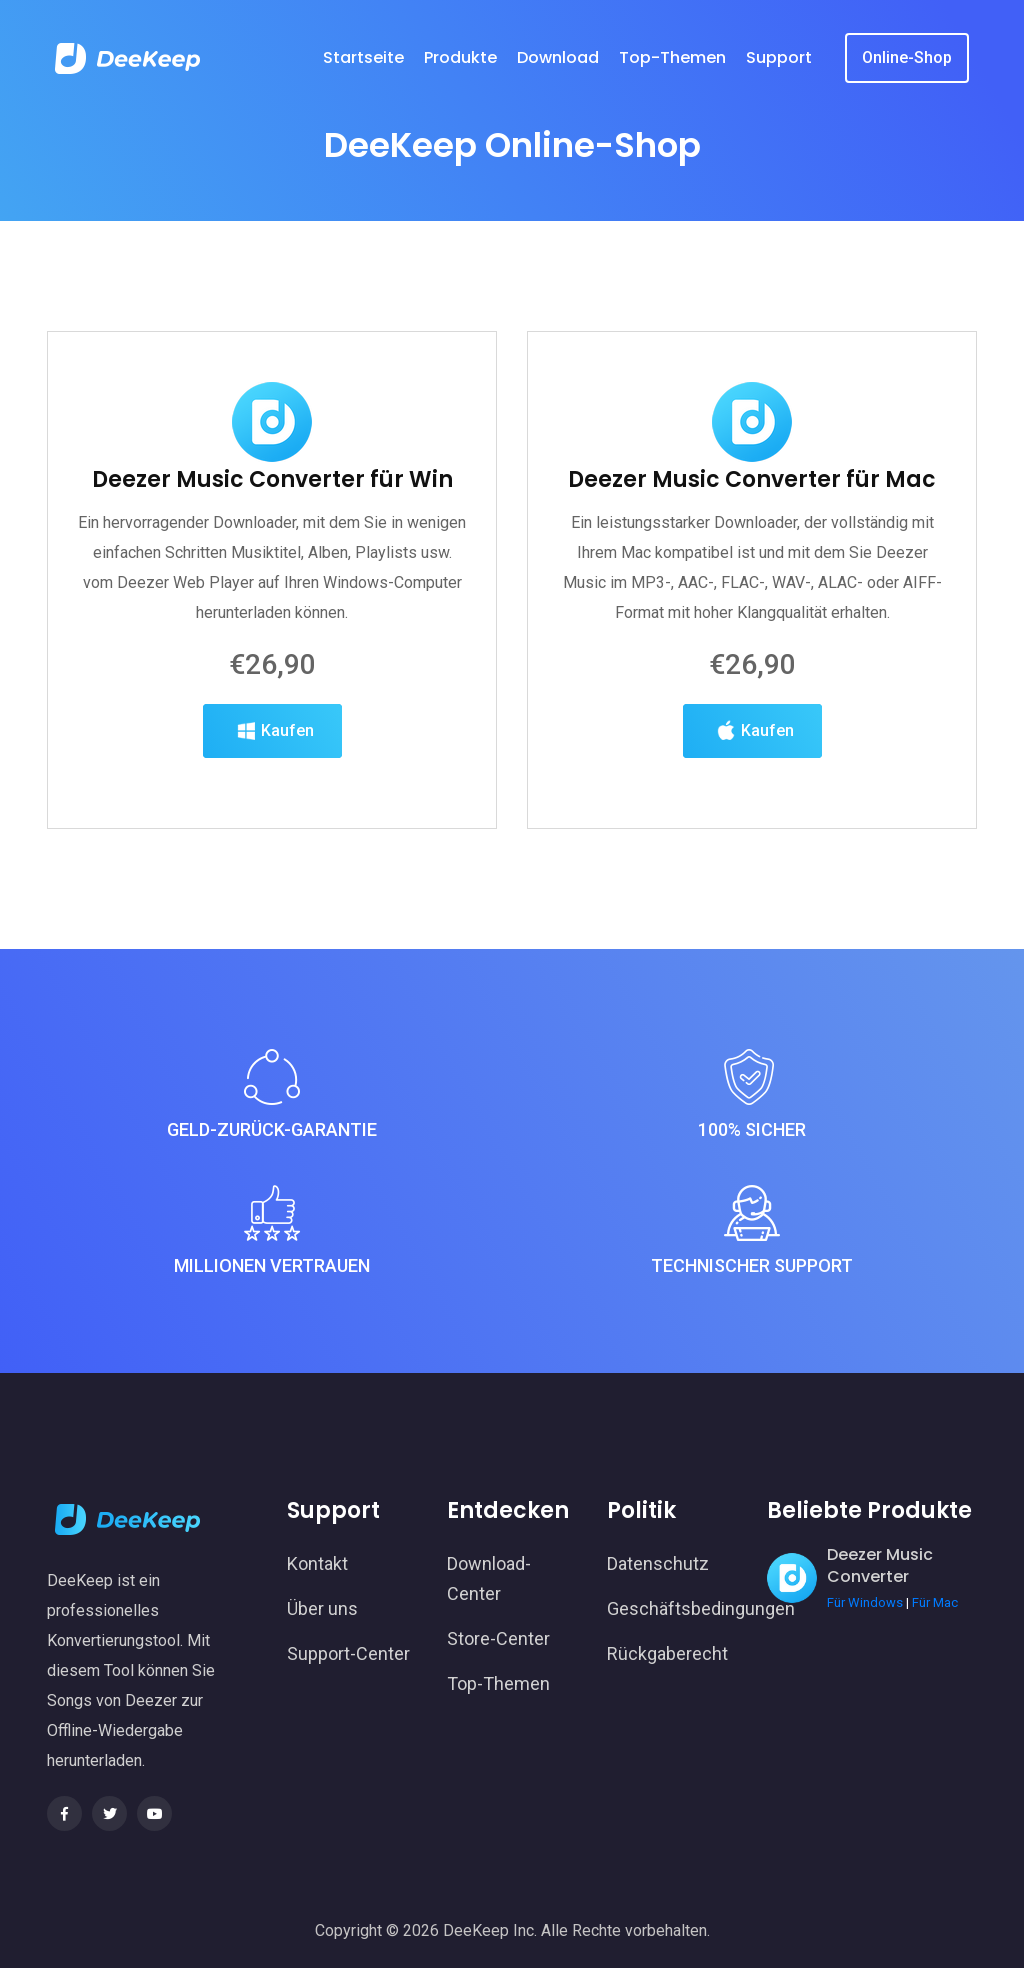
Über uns (322, 1608)
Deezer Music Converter (880, 1565)
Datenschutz (658, 1563)
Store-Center (498, 1638)
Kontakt (317, 1563)
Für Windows (865, 1602)
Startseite (363, 57)
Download (558, 57)
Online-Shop (907, 57)
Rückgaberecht (667, 1653)
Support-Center (348, 1653)
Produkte (460, 57)
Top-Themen (672, 57)
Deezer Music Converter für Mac (752, 534)
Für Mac (935, 1602)
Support (779, 57)
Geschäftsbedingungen (672, 1608)
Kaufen (272, 786)
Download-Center (489, 1578)
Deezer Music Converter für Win (272, 534)
